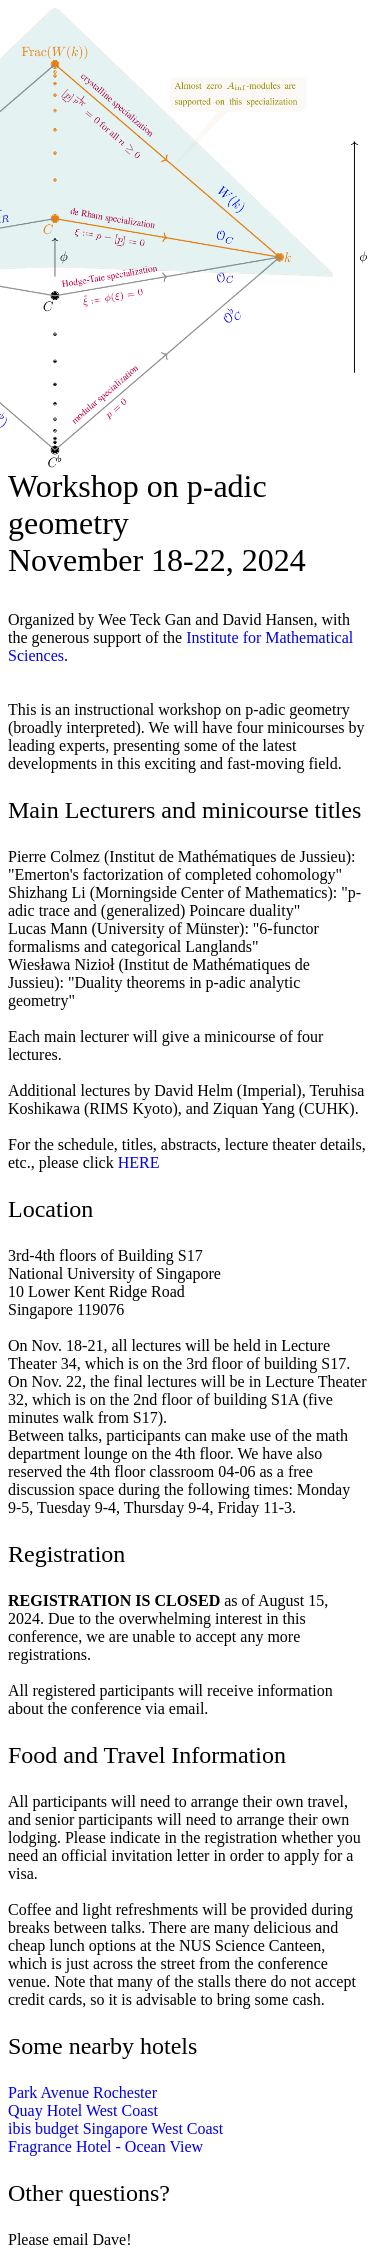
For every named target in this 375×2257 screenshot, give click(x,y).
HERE (139, 1162)
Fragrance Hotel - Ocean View (105, 2146)
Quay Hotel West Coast (83, 2110)
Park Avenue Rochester (82, 2092)
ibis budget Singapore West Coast (115, 2128)
